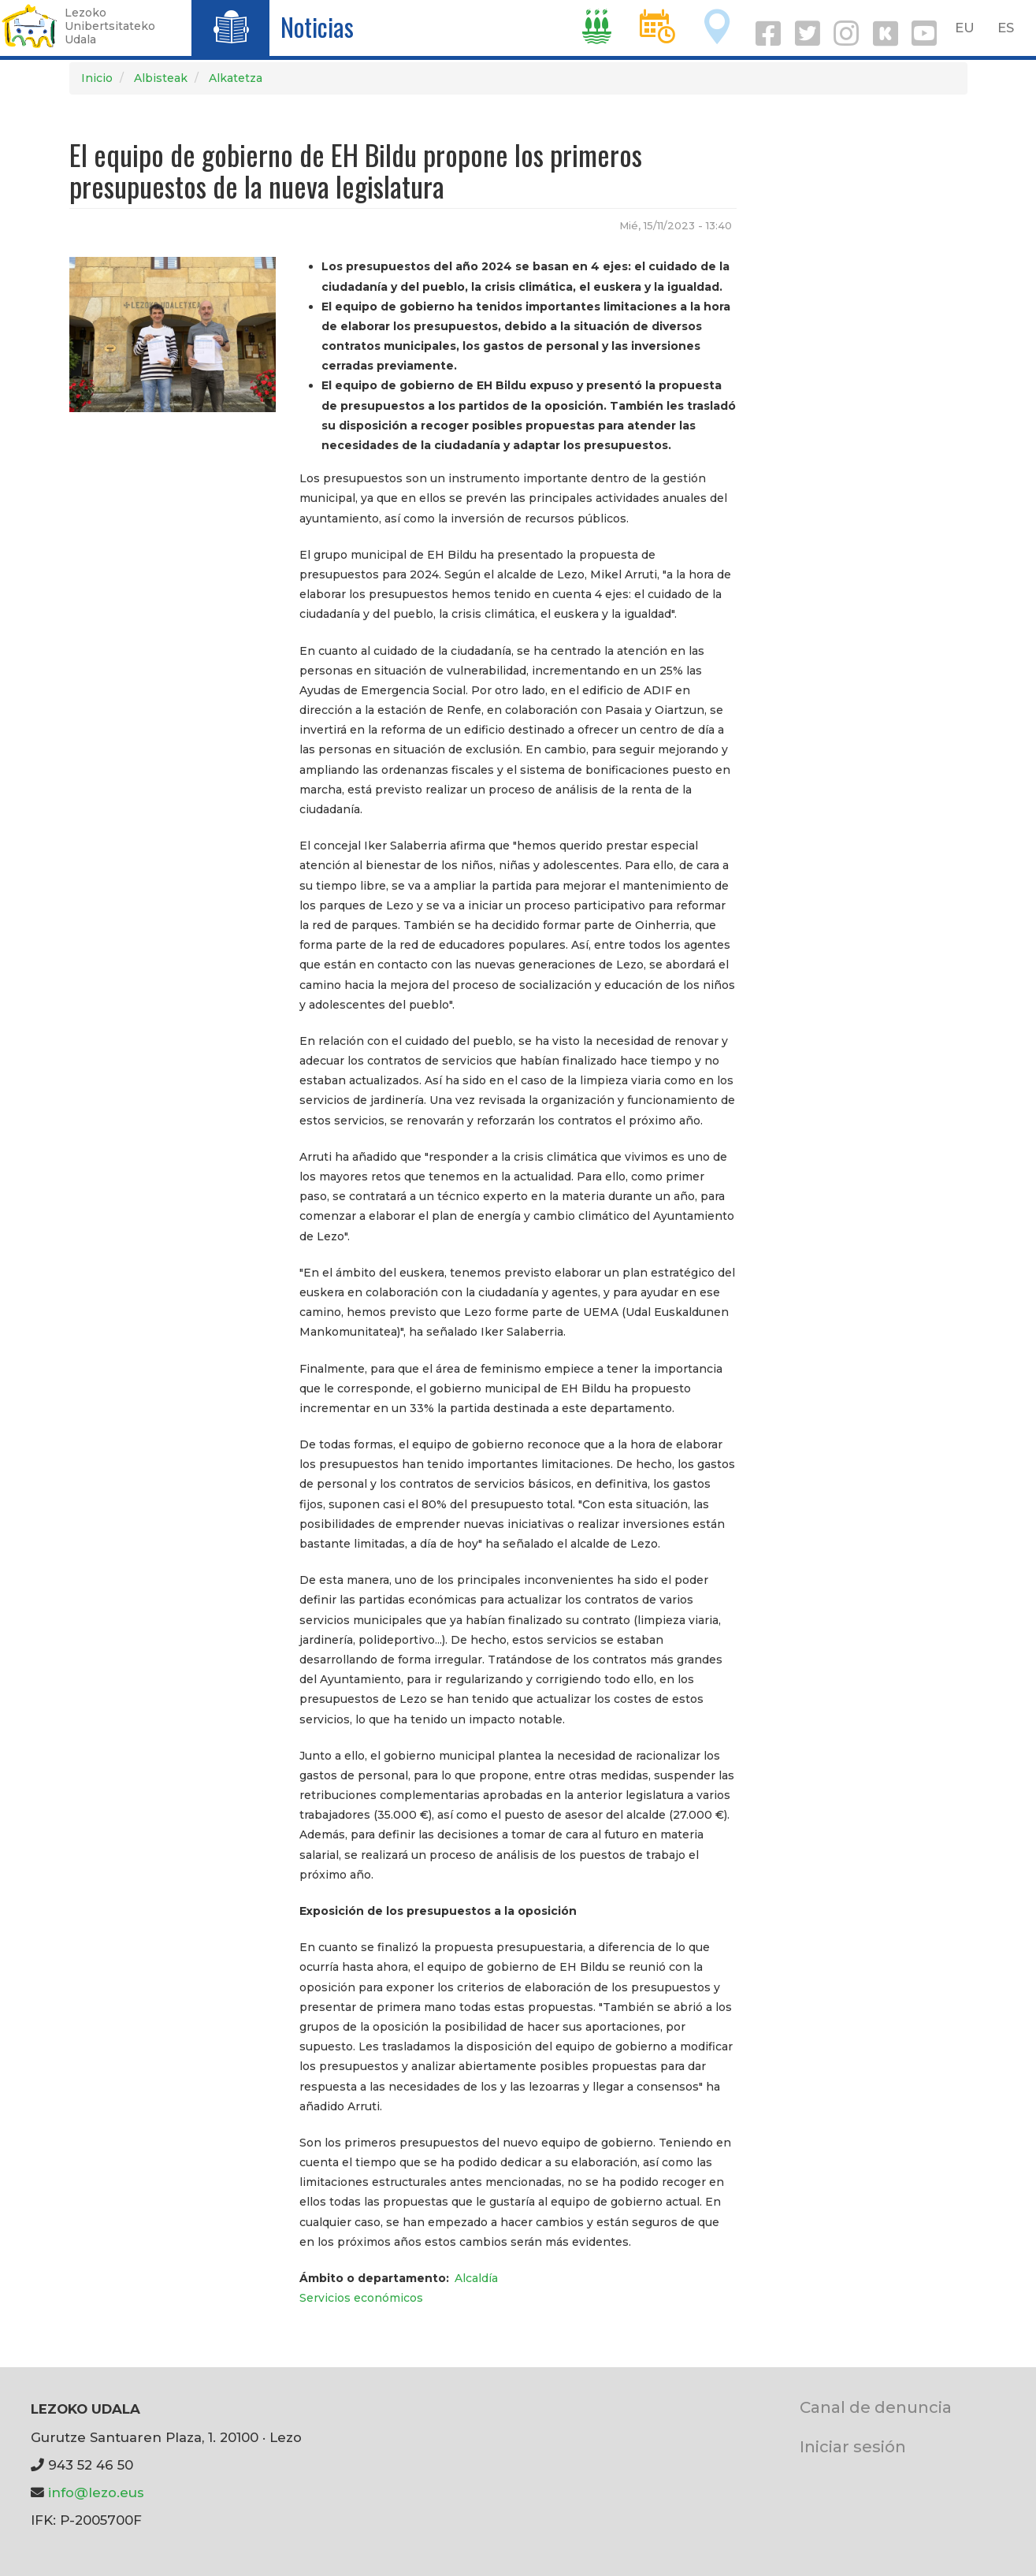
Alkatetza (235, 78)
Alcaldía (476, 2278)
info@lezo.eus (96, 2492)
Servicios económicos (361, 2298)
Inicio (97, 78)
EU (965, 27)
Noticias (317, 26)
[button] (172, 334)
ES (1005, 27)
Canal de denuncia (876, 2407)
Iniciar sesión (853, 2446)
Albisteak (161, 78)
